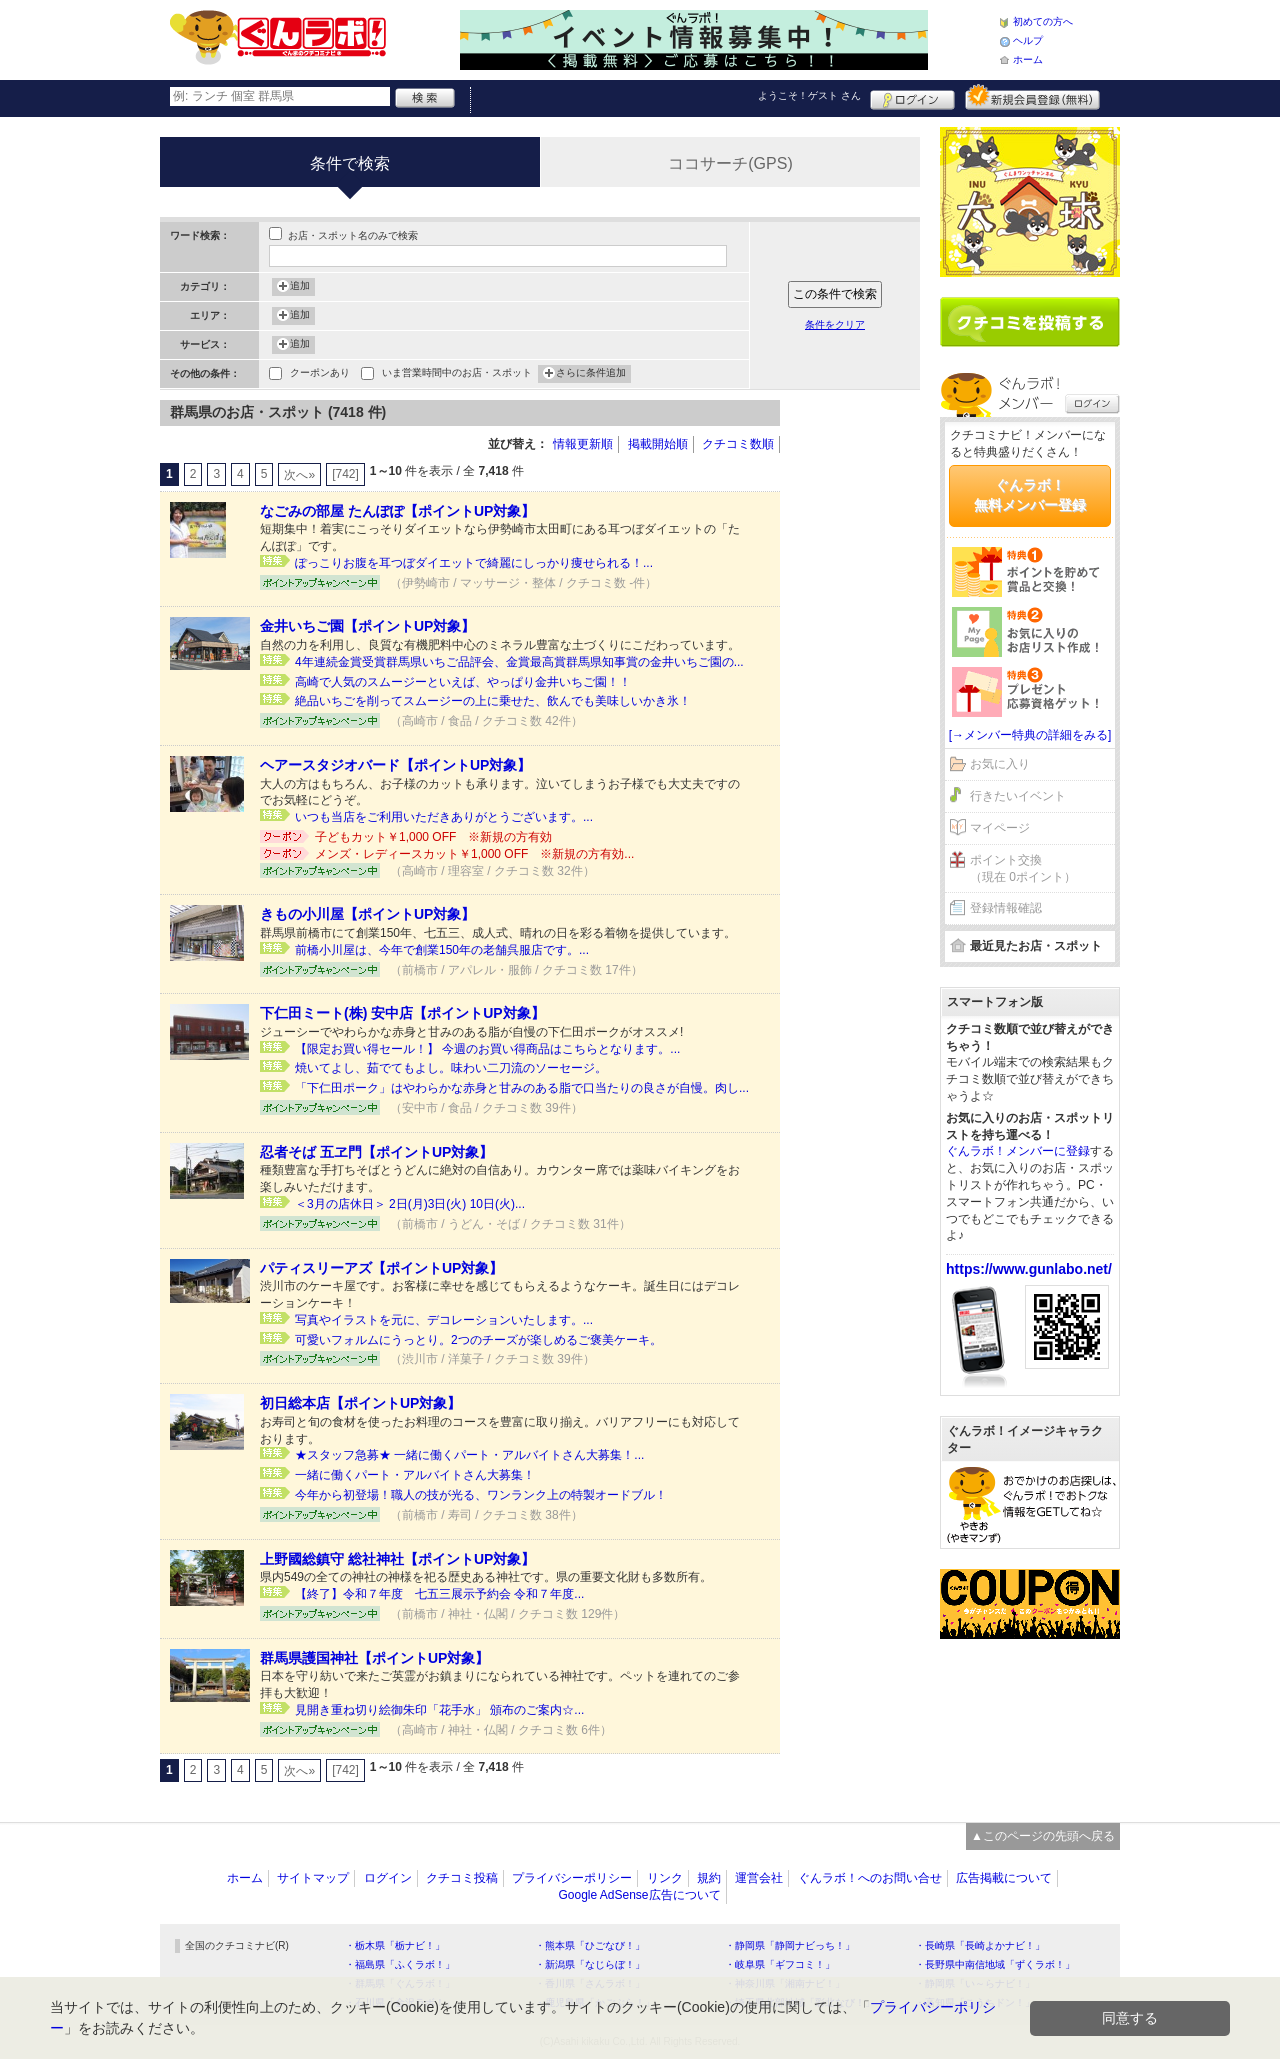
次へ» (299, 475)
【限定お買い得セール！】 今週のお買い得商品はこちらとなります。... (487, 1049)
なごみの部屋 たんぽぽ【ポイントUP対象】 (397, 511)
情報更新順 (583, 444)
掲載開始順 (658, 444)
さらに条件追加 (591, 374)
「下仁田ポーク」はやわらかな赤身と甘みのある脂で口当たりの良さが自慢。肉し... (522, 1088)
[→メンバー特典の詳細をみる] (1030, 735)
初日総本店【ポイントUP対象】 (360, 1403)
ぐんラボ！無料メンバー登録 (1030, 495)
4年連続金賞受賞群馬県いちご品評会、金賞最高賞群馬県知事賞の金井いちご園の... (519, 662)
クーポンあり (320, 374)
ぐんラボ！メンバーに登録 (1018, 1151)
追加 (300, 287)
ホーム (1028, 59)
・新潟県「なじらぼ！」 (590, 1964)
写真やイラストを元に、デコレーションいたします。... (444, 1320)
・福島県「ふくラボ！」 (400, 1964)
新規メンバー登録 (1032, 97)
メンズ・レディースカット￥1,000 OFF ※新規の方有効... (474, 854)
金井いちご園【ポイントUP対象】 (367, 626)
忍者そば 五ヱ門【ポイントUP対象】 (376, 1152)
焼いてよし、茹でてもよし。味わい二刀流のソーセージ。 (451, 1068)
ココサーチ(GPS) (730, 163)
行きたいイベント (1018, 796)
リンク (665, 1878)
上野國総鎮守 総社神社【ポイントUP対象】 (397, 1559)
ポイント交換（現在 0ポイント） (1023, 868)
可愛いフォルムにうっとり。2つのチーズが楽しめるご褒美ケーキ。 (478, 1340)
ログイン (912, 97)
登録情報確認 (1006, 908)
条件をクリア (835, 324)
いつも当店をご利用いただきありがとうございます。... (444, 817)
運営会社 (759, 1878)
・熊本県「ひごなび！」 (590, 1945)
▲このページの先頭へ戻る (1043, 1836)
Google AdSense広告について (639, 1895)
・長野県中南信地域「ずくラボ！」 (995, 1964)
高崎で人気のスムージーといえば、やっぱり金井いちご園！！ (463, 682)
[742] (345, 474)
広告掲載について (1004, 1878)
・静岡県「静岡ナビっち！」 (790, 1945)
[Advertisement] (860, 700)
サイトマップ (313, 1878)
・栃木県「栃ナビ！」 (395, 1945)
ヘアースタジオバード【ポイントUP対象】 (395, 765)
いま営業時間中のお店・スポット (457, 374)
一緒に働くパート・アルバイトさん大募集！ (415, 1475)
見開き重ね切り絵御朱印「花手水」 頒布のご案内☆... (439, 1710)
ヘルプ (1028, 40)
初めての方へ (1043, 21)
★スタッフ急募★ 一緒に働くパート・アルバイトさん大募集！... (469, 1455)
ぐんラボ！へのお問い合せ (870, 1878)
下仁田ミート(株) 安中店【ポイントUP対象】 (402, 1013)
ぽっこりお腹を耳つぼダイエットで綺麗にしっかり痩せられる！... (474, 563)
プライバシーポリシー (572, 1878)
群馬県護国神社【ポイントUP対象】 (374, 1658)
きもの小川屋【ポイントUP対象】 (367, 914)
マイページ (1000, 828)
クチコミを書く (1030, 322)
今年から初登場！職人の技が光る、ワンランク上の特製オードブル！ (481, 1495)
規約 (709, 1878)
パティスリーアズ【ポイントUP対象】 (381, 1268)
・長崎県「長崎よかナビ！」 (980, 1945)
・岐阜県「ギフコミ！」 (780, 1964)
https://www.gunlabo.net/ (1029, 1269)
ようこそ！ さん (809, 95)
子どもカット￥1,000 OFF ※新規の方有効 (433, 837)
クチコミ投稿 (462, 1878)
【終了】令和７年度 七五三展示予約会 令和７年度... (439, 1594)
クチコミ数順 (738, 444)
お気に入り (1000, 764)
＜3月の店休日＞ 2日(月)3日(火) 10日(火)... (410, 1204)
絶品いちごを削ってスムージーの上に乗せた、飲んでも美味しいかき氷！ (493, 701)
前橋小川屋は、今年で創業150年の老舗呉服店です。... (442, 950)
